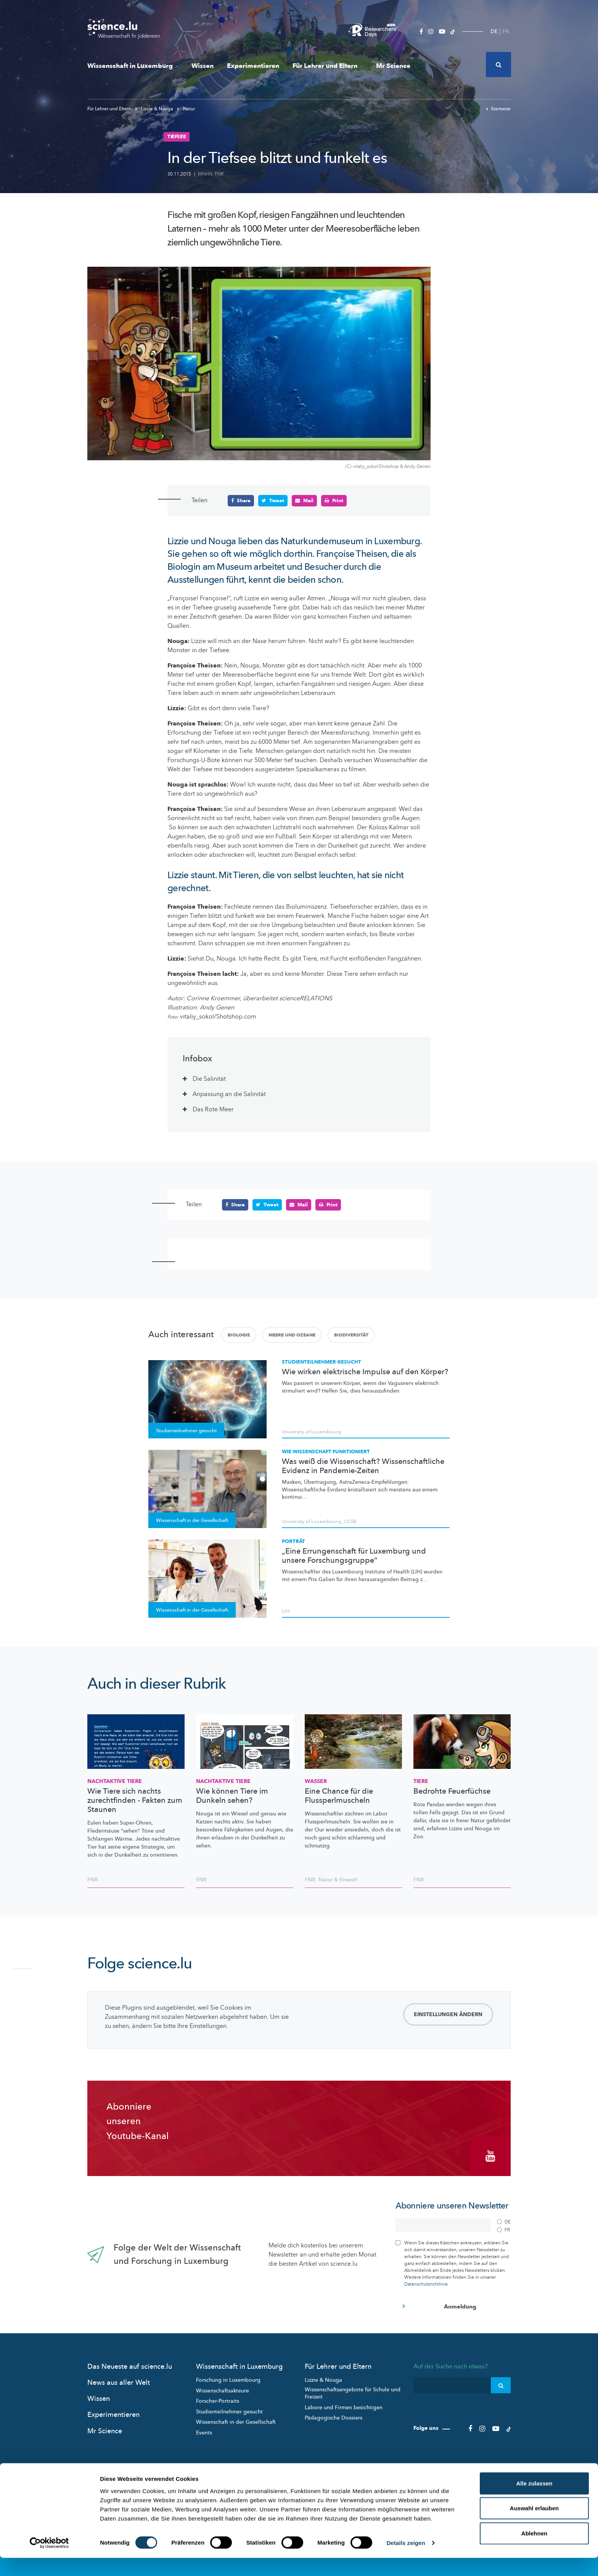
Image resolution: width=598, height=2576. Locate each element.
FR (506, 31)
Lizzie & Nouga (154, 109)
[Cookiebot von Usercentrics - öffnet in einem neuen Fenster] (49, 2561)
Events (204, 2430)
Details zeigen (405, 2561)
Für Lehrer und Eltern (328, 65)
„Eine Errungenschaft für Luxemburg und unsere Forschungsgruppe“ (354, 1556)
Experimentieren (253, 65)
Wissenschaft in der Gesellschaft (236, 2419)
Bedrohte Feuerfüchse (451, 1791)
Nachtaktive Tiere (114, 1781)
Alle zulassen (534, 2501)
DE (494, 31)
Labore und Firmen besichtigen (344, 2405)
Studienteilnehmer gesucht (321, 1362)
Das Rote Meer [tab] (213, 1109)
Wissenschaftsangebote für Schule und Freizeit (352, 2391)
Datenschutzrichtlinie (426, 2282)
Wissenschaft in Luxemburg (132, 65)
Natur (186, 109)
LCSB (350, 1521)
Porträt (293, 1541)
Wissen (202, 65)
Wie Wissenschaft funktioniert (326, 1451)
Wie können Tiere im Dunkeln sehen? (232, 1796)
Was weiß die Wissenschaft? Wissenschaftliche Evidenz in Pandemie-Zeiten (363, 1466)
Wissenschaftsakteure (222, 2388)
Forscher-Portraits (217, 2398)
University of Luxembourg (311, 1431)
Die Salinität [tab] (209, 1079)
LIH (285, 1610)
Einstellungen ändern (448, 2014)
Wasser (316, 1781)
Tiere (420, 1781)
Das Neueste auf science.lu (129, 2364)
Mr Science (393, 65)
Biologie (239, 1335)
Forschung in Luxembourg (228, 2377)
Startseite (498, 109)
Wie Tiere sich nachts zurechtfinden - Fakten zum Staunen (134, 1800)
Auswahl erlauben (534, 2526)
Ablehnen (534, 2551)
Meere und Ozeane (291, 1335)
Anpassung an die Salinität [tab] (229, 1094)
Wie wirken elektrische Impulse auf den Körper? (365, 1372)
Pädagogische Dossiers (333, 2415)
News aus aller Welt (118, 2380)
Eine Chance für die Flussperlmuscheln (339, 1796)
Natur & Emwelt (338, 1879)
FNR (219, 174)
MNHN (205, 174)
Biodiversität (351, 1335)
